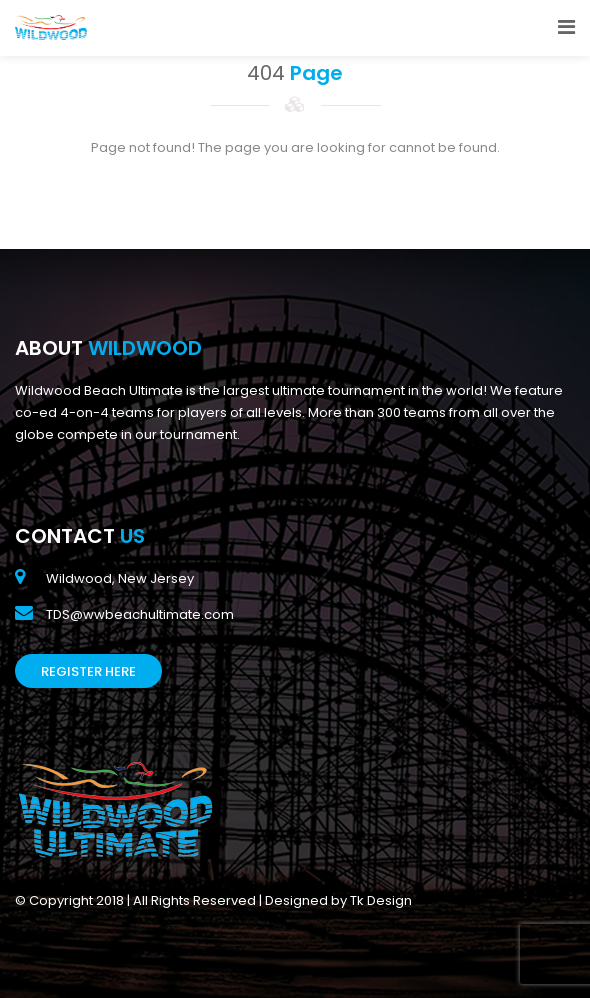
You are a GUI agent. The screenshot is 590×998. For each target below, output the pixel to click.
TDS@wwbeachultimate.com (140, 614)
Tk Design (381, 900)
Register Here (88, 671)
